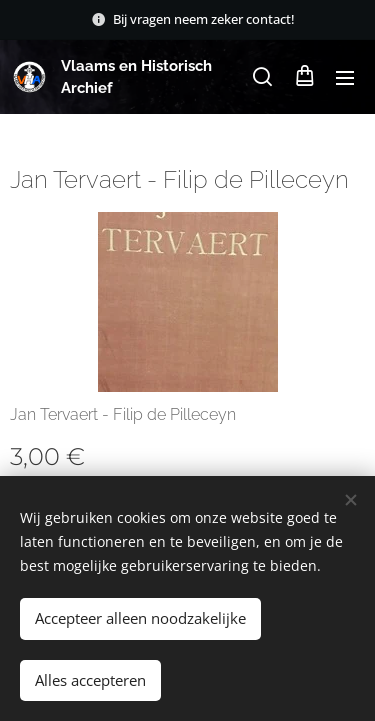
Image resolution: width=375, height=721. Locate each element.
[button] (262, 77)
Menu (345, 78)
